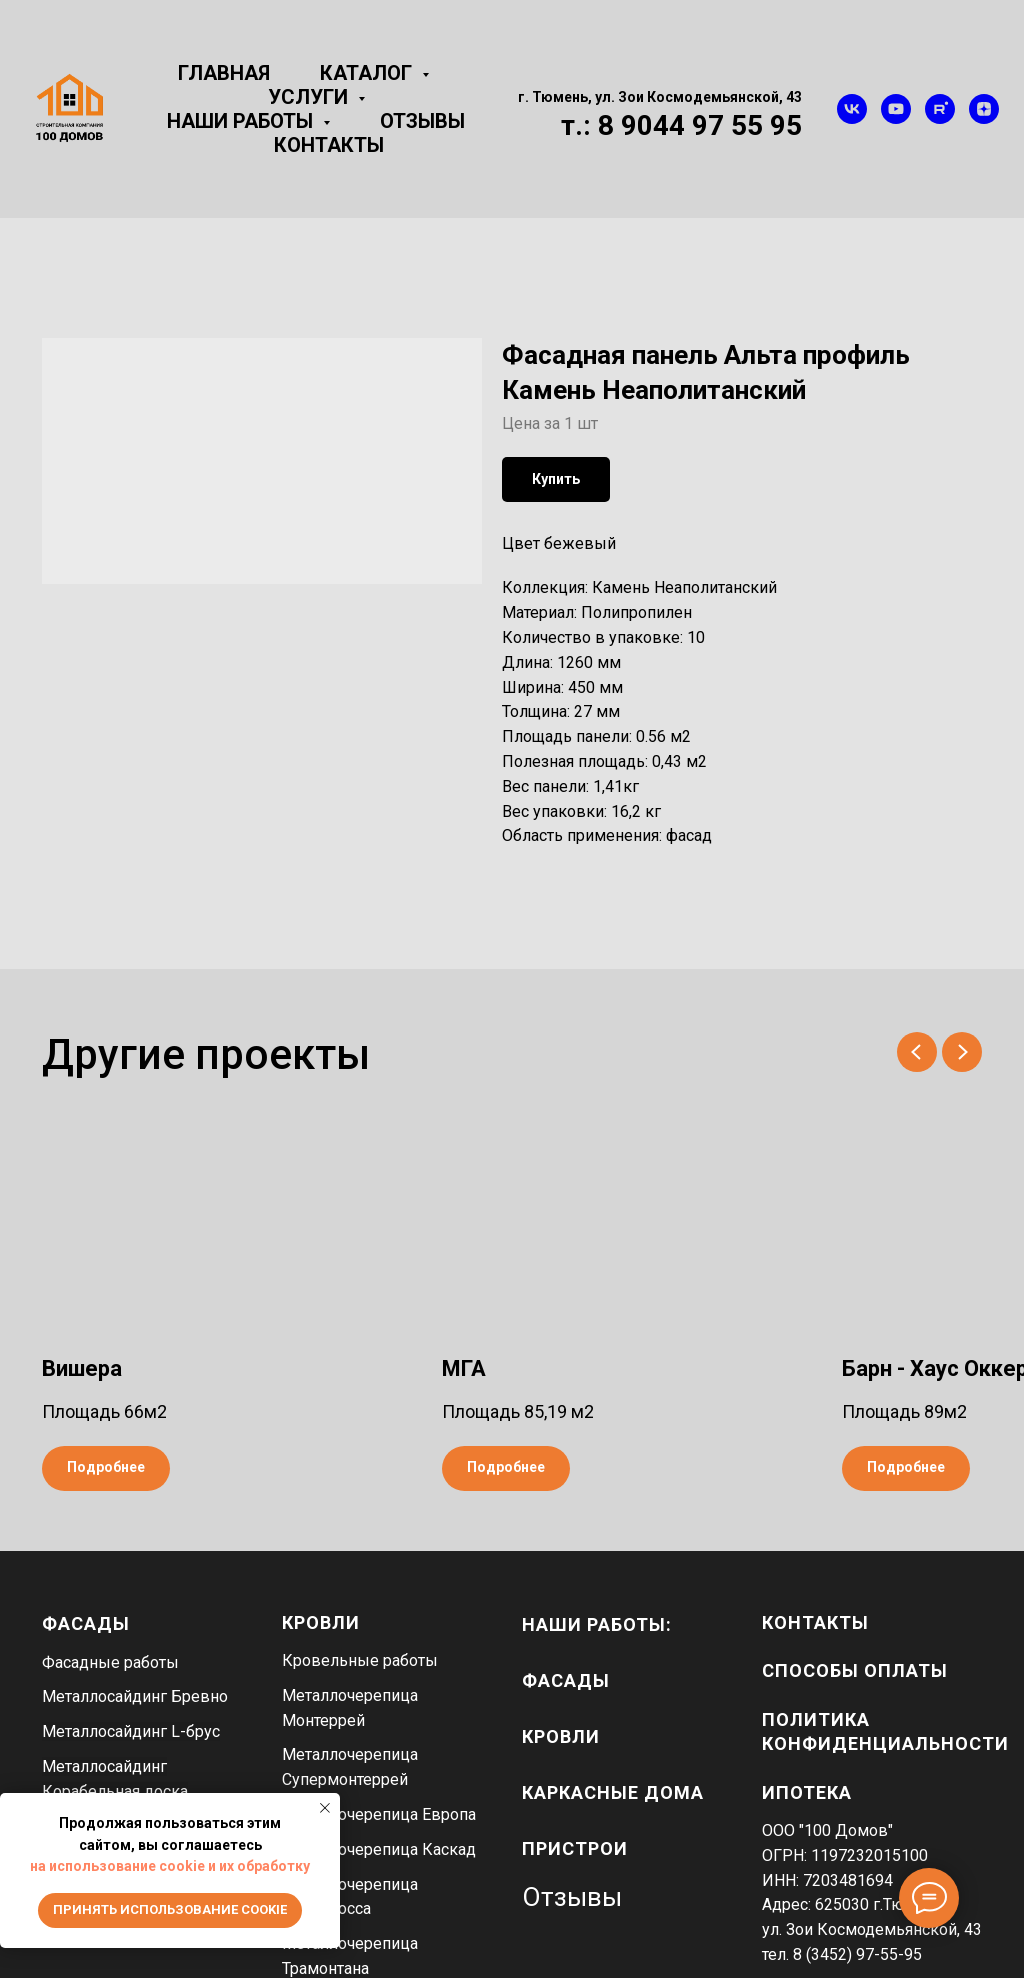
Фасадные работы (110, 1662)
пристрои (575, 1848)
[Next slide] (962, 1052)
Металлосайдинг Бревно (135, 1696)
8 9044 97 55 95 (700, 125)
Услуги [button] (310, 97)
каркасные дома (613, 1792)
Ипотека (807, 1792)
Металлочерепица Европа (379, 1814)
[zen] (984, 109)
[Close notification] (325, 1808)
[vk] (852, 109)
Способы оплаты (855, 1670)
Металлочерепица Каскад (379, 1849)
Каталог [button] (368, 73)
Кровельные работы (360, 1660)
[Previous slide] (917, 1052)
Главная (224, 73)
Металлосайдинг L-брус (131, 1731)
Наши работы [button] (242, 121)
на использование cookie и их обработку (170, 1866)
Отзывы (422, 121)
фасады (566, 1680)
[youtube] (896, 109)
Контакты (329, 145)
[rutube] (940, 109)
